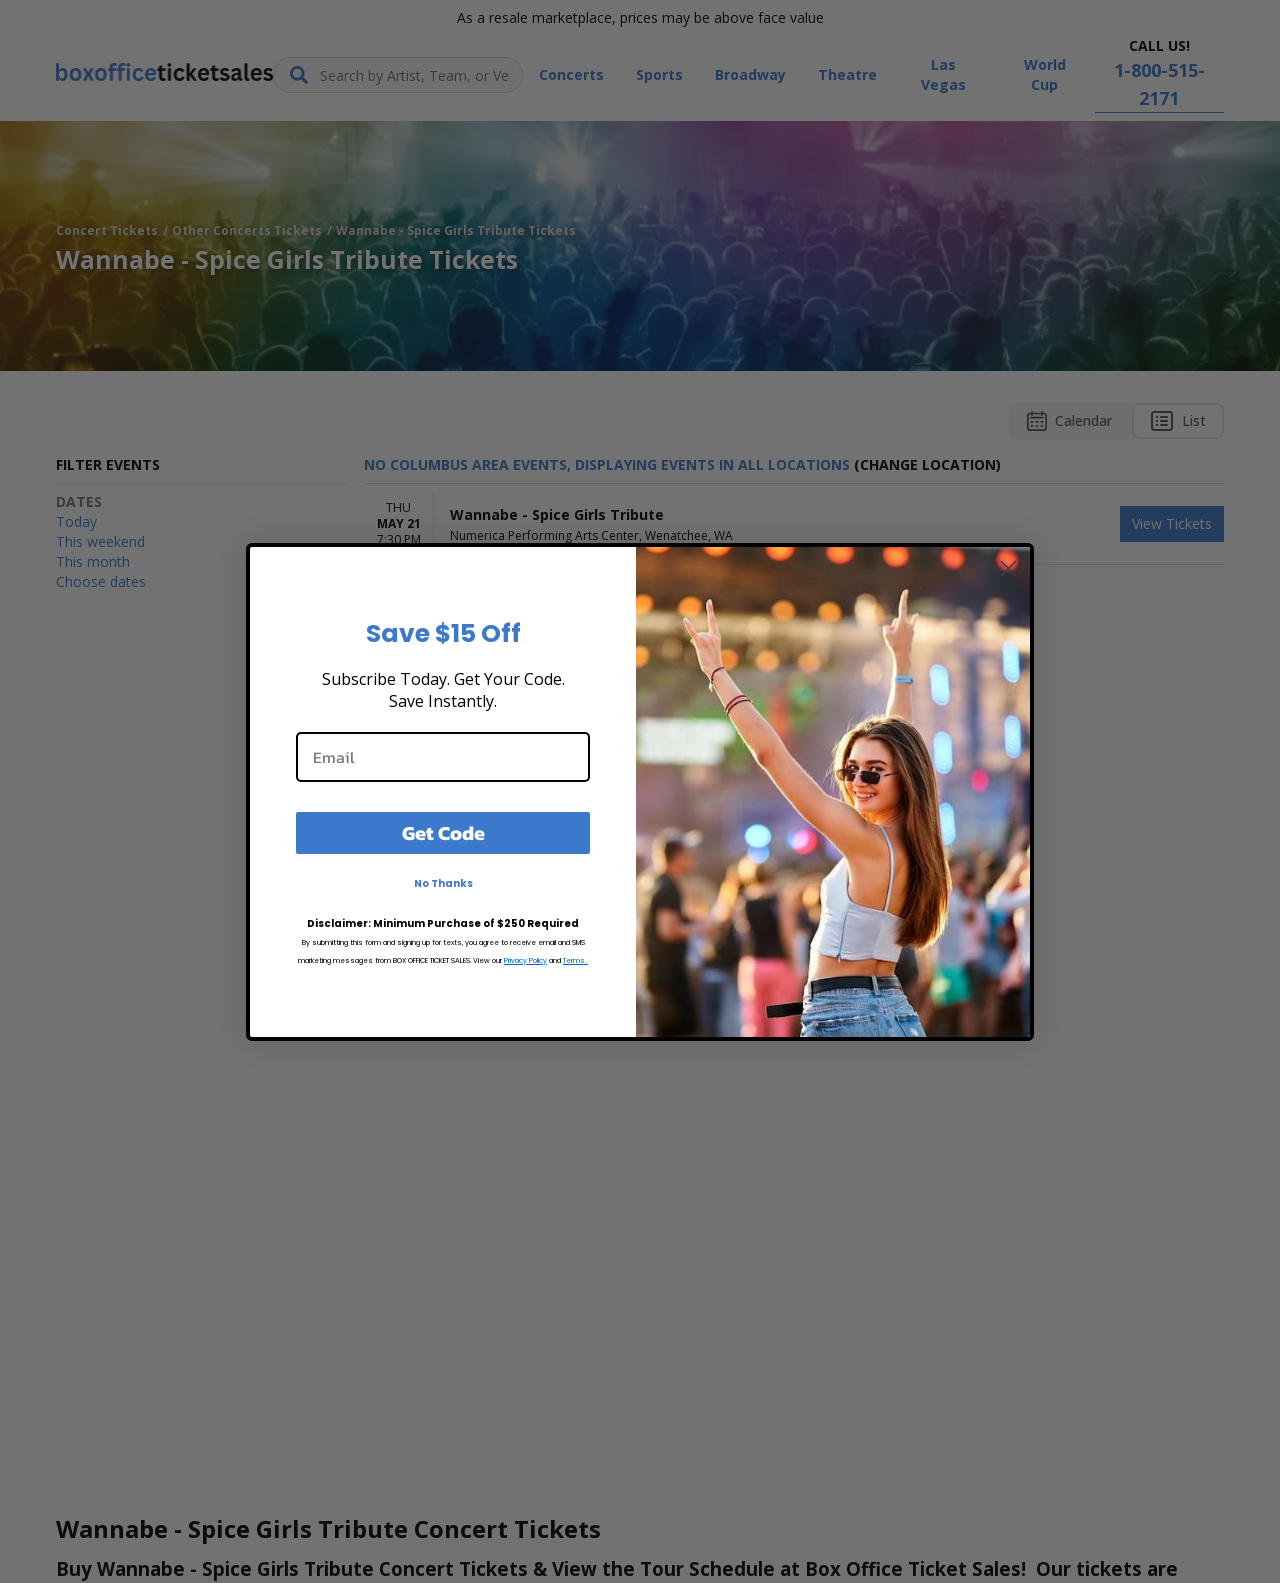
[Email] (443, 757)
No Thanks (443, 883)
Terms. (575, 960)
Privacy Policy (525, 960)
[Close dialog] (1008, 568)
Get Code (443, 833)
